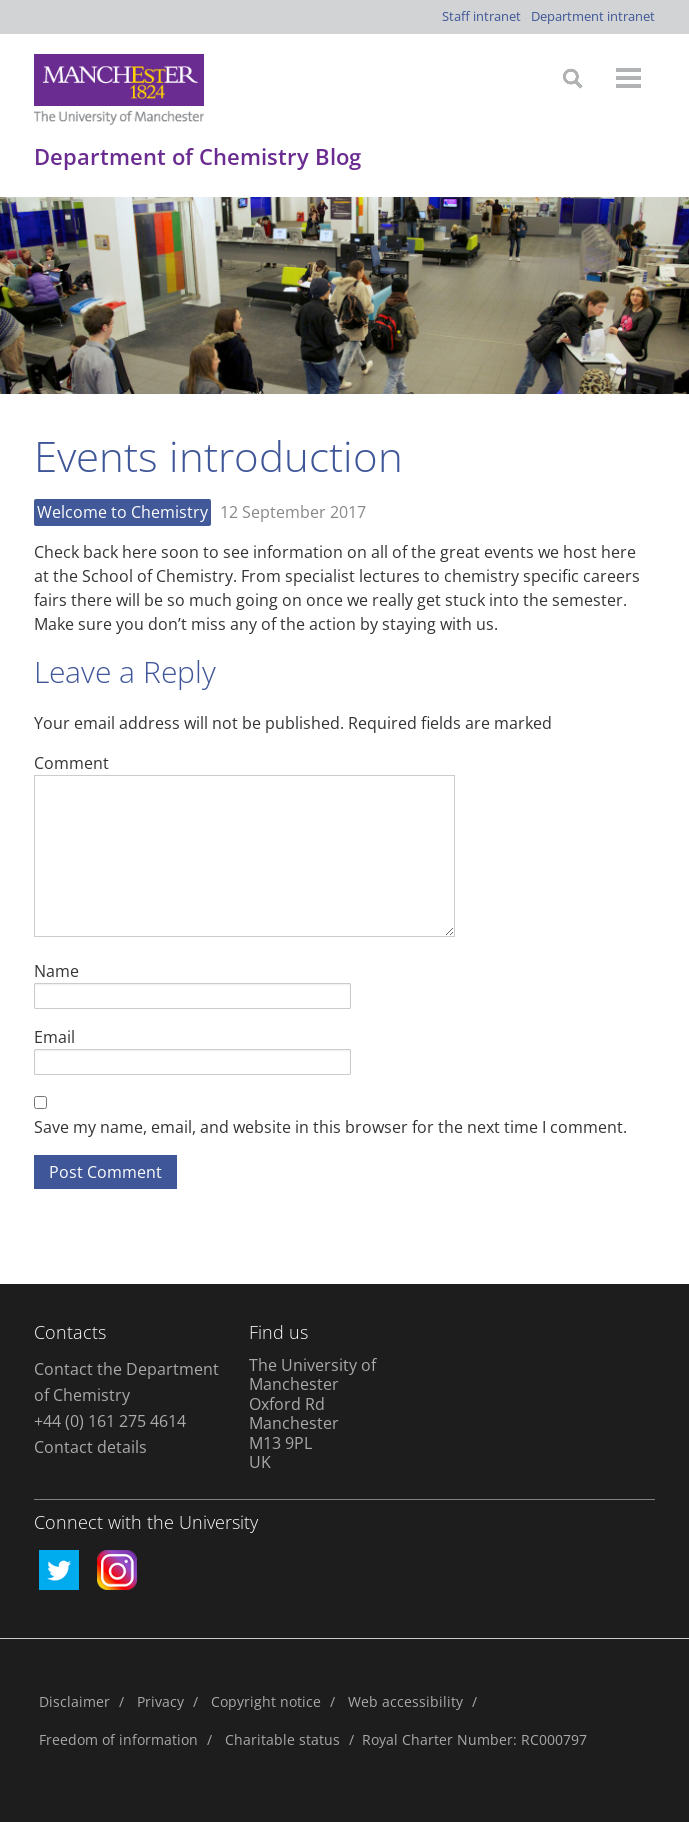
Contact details (90, 1447)
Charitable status (282, 1739)
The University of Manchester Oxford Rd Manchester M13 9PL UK (312, 1414)
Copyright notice (266, 1701)
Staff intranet (481, 16)
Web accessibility (405, 1701)
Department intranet (593, 16)
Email (54, 1036)
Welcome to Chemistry (122, 512)
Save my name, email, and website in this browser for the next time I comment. (330, 1127)
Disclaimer (74, 1701)
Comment (71, 762)
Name (56, 970)
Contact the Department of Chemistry (126, 1382)
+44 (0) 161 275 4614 (110, 1421)
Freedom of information (118, 1739)
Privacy (160, 1701)
